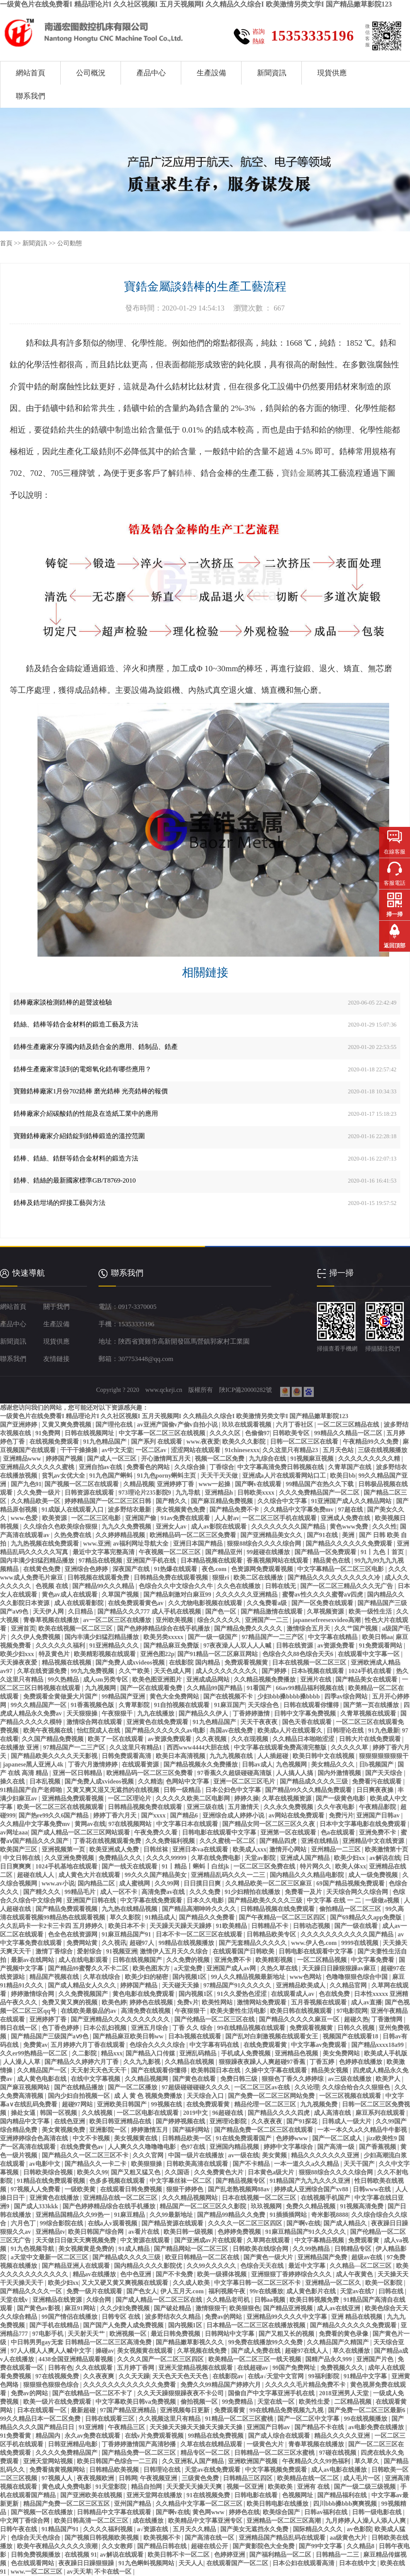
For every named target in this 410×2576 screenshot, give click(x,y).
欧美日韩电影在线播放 (278, 2503)
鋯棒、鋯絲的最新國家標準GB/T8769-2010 (75, 1180)
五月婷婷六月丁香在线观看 (88, 2044)
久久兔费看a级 (267, 1603)
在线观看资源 (141, 1764)
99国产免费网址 (294, 2367)
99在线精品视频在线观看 (252, 2027)
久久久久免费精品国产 (67, 2452)
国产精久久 (172, 1501)
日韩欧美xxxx (256, 1492)
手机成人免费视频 (246, 2053)
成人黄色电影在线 (42, 2078)
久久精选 (150, 1781)
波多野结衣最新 (130, 1509)
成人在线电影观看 (83, 1960)
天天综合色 (264, 1705)
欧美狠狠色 (244, 2308)
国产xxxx (154, 1815)
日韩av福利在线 (326, 2512)
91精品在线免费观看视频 (52, 2180)
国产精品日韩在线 (162, 2546)
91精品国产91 (61, 2529)
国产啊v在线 (303, 2223)
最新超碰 (84, 2410)
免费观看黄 (364, 2240)
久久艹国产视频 (356, 1628)
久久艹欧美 (135, 1671)
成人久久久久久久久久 (227, 1671)
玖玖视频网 (267, 2206)
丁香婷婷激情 (252, 1713)
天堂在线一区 (276, 2401)
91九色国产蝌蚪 (111, 1475)
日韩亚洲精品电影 (73, 2444)
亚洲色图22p (157, 1654)
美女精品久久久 (333, 1764)
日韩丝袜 (156, 1849)
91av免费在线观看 (185, 1518)
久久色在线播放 (239, 1586)
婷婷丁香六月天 (115, 1815)
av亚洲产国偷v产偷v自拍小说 (178, 1424)
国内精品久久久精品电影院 (307, 1875)
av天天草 (79, 2571)
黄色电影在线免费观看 (144, 1994)
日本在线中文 (358, 2563)
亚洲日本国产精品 (198, 1543)
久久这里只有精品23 (291, 1450)
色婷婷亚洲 (230, 2554)
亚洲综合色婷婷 (87, 1569)
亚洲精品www (23, 1458)
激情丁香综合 (55, 1951)
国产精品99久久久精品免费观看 (309, 1790)
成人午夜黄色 (355, 2274)
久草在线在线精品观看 (212, 2444)
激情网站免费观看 (262, 2002)
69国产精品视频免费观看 (351, 1883)
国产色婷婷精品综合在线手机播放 (164, 1628)
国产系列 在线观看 (157, 1441)
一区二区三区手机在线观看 (280, 1518)
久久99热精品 (312, 2248)
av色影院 (359, 2529)
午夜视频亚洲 (159, 2478)
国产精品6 (184, 1815)
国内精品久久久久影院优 (149, 2265)
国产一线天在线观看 (130, 1866)
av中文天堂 (117, 1450)
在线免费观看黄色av (136, 1603)
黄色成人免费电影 (67, 2486)
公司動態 (69, 243)
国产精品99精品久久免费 (232, 2214)
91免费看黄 (16, 2435)
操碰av (104, 2350)
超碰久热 (356, 2019)
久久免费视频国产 (83, 1994)
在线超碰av (253, 2367)
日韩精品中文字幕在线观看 (115, 2512)
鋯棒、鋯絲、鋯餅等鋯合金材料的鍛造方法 (76, 1158)
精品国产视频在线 (54, 1977)
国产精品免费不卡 (234, 1509)
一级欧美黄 (81, 2189)
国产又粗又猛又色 (136, 2172)
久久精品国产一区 (42, 2070)
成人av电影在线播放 (339, 2469)
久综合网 (99, 2299)
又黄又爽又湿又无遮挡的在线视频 (113, 1790)
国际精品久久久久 (318, 2529)
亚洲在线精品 (320, 1841)
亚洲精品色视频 (297, 2053)
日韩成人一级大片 (347, 2121)
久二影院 (85, 2053)
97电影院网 (352, 2011)
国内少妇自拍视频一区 (79, 2095)
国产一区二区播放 (133, 2087)
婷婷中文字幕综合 (289, 2146)
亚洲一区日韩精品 (78, 1773)
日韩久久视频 (356, 2027)
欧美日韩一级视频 (188, 2231)
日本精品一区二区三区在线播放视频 (256, 2325)
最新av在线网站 (33, 1960)
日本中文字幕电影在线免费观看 (364, 1824)
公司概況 (90, 73)
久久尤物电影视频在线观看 (206, 1603)
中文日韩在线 (22, 1858)
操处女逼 (24, 2112)
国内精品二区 (97, 1883)
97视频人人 (58, 2478)
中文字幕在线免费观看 (152, 1900)
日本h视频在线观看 (318, 1671)
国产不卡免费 (175, 2274)
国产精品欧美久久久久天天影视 (55, 1756)
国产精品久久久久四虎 (279, 2112)
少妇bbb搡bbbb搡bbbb (289, 1696)
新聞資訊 (271, 73)
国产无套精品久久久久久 (253, 1943)
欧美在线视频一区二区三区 (76, 1628)
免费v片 (188, 2002)
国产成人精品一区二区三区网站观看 (81, 1832)
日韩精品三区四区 (248, 2478)
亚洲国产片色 (375, 2359)
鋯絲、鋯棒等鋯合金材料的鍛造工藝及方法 (76, 1024)
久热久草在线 (279, 1968)
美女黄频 (275, 2155)
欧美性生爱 (315, 2401)
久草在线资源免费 (42, 1671)
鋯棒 (184, 473)
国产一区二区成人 (337, 2138)
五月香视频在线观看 (319, 2002)
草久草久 (367, 2461)
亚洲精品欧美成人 (301, 1985)
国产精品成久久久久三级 (314, 1781)
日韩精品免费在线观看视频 (171, 1577)
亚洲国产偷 (141, 1518)
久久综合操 (190, 1467)
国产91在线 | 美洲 (331, 1535)
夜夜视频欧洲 (96, 2478)
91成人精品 (135, 2248)
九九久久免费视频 (127, 1526)
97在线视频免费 (58, 2376)
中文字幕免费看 (373, 1960)
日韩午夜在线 (19, 2529)
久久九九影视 (142, 2061)
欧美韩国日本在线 (216, 2070)
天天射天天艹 (87, 2333)
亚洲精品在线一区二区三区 (121, 2197)
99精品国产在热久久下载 (320, 1484)
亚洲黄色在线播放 (54, 2197)
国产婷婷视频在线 (181, 2121)
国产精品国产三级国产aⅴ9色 (50, 2036)
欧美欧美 (281, 2486)
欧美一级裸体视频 (222, 2274)
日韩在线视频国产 (137, 1960)
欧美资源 (55, 1518)
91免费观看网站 (381, 1645)
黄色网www (209, 2512)
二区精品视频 (353, 2401)
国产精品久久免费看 (207, 1917)
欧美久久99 (92, 2172)
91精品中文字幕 (366, 2376)
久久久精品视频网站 (190, 2197)
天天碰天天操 (181, 1985)
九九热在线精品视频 (130, 1909)
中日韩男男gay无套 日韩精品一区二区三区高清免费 (82, 2342)
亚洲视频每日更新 (185, 2410)
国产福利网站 (191, 2129)
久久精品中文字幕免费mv (299, 1509)
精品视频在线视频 (67, 1662)
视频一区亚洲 (245, 2486)
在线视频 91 (81, 2554)
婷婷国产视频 (65, 1458)
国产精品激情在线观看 (272, 1611)
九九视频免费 (319, 2104)
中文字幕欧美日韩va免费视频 (136, 2401)
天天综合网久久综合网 (358, 1892)
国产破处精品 (173, 2308)
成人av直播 (366, 2002)
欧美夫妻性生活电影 (238, 2011)
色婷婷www (293, 2138)
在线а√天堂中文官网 (276, 2376)
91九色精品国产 (105, 1441)
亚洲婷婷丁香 (176, 1484)
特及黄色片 (55, 1654)
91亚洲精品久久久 (114, 1645)
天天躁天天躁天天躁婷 (181, 1926)
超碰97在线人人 (307, 2350)
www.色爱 (25, 1518)
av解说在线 (384, 1858)
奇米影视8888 (329, 2214)
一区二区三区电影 (96, 1518)
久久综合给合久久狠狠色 (356, 2087)
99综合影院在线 (62, 2223)
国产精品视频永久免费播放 (201, 1764)
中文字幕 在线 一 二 (334, 1900)
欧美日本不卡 (127, 1926)
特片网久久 (316, 1866)
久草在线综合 (102, 1977)
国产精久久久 (42, 1892)
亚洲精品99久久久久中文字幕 (287, 2316)
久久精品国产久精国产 (338, 2342)
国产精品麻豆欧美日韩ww (129, 2036)
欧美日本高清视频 (181, 1756)
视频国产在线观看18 (351, 2036)
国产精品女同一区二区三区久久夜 (269, 1824)
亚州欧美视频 (175, 1620)
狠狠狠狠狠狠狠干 (383, 1756)
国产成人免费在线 (256, 2350)
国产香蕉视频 (378, 2146)
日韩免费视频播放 (36, 2554)
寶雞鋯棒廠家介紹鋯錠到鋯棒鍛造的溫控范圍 (79, 1136)
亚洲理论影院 (228, 2121)
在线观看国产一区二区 (238, 2563)
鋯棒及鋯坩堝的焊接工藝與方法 (59, 1203)
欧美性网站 (218, 2002)
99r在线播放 (266, 2291)
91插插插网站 (289, 2214)
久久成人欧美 (192, 2282)
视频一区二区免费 (220, 1458)
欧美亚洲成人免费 (114, 1849)
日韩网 (128, 2478)
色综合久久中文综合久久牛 (176, 1586)
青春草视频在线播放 (51, 1620)
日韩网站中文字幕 (230, 2333)
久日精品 (81, 1611)
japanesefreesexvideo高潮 (327, 1620)
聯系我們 (30, 96)
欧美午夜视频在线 (48, 1730)
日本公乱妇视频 (105, 2027)
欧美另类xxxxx (164, 1637)
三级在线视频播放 (382, 1450)
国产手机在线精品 (54, 2325)
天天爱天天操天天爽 (194, 2486)
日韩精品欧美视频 (114, 2469)
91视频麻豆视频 (312, 1458)
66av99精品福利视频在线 (310, 1688)
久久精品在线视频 (190, 2061)
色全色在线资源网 (73, 1934)
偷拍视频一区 (199, 2401)
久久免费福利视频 (170, 1841)
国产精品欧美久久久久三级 (266, 1900)
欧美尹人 (389, 2078)
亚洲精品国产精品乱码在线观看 (283, 2537)
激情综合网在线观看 (95, 1722)
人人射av (226, 1518)
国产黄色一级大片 (268, 2257)
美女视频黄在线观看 (145, 2350)
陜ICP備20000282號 (246, 1389)
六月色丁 (24, 2223)
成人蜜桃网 (135, 1883)
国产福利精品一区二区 (281, 2554)
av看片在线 (144, 2231)
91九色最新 (383, 1730)
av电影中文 (45, 2163)
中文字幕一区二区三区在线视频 (163, 1433)
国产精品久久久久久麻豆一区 (300, 2019)
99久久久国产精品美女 (156, 1875)
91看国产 (260, 1688)
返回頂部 (394, 946)
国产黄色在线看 (194, 2078)
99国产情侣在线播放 (70, 2316)
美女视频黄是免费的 (87, 2248)
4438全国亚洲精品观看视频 (76, 2359)
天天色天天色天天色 (180, 2376)
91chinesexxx (242, 1450)
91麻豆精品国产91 (127, 1934)
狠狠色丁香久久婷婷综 (293, 2078)
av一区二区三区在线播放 (118, 1620)
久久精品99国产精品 (215, 1688)
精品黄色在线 (332, 1560)
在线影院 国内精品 (195, 1662)
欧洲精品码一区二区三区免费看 (194, 1535)
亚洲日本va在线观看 (201, 1849)
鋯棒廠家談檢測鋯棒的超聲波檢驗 (63, 1002)
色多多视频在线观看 (117, 2180)
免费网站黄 (82, 1943)
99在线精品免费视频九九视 (287, 2410)
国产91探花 (302, 2121)
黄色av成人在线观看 (70, 1594)
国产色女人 (141, 2291)
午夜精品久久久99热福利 (317, 2461)
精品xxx (111, 2053)
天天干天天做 (220, 1475)
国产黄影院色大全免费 (264, 2546)
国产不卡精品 (252, 2163)
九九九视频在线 (231, 1756)
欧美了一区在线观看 (116, 1739)
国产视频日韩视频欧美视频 (102, 2537)
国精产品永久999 (329, 2359)
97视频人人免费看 (36, 2189)
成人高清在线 (333, 2112)
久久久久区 (225, 1433)
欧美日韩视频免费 (314, 2299)
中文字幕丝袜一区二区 (181, 2180)
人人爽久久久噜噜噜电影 (142, 2146)
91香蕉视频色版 (93, 1705)
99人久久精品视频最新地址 (249, 1977)
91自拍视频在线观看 (182, 1705)
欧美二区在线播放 (258, 1577)
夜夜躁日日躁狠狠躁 (87, 2563)
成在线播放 (149, 2520)
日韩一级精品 (182, 1790)
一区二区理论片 (130, 1798)
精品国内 (49, 2435)
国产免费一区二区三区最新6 (367, 2410)
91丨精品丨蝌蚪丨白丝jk (196, 1866)
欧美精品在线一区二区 (308, 2478)
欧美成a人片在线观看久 (290, 1730)
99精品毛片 (81, 1892)
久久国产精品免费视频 (53, 1739)
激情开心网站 (288, 1849)
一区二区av (152, 1450)
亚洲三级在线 (206, 1807)
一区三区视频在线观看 (351, 2095)
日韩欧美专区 (291, 1433)
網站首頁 (30, 73)
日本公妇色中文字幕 (233, 1790)
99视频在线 (167, 2104)
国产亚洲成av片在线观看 (209, 2240)
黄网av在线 (90, 1824)
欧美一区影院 (384, 2282)
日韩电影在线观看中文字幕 (220, 1832)
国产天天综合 (384, 1773)
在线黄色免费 (42, 1569)
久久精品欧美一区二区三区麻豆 (269, 1883)
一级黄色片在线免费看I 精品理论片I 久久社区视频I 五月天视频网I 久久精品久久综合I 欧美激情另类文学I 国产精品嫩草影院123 (196, 4)
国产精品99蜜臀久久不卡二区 (89, 1968)
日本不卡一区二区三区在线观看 (200, 1934)
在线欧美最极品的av (89, 2011)
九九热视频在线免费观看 (45, 1543)
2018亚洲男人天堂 (344, 2393)
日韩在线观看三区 (110, 2418)
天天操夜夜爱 (19, 1662)
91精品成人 (160, 1917)
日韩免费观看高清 (127, 1756)
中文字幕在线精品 (333, 1637)
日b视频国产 (377, 1764)
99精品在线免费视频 (216, 2435)
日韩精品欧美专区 (272, 1934)
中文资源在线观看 (145, 2240)
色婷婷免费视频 (240, 2231)
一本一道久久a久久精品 (307, 2163)
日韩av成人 (257, 1764)
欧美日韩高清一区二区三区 (92, 2520)
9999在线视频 (360, 1943)
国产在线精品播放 (79, 2087)
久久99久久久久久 (212, 2265)
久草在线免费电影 (216, 1858)
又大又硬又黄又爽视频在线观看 (126, 2282)
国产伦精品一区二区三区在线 (215, 2019)
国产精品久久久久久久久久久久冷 (335, 1577)
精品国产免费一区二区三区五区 (67, 2503)
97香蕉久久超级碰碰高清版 (235, 1773)
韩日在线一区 (19, 2027)
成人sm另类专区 (106, 1679)
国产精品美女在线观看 (367, 1679)
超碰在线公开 (210, 2546)
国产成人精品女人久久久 (82, 1985)
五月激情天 (244, 1807)
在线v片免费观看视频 (155, 2435)
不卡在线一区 (113, 2571)
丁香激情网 (387, 2019)
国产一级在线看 (356, 1926)
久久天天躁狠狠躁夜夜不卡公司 (181, 2393)
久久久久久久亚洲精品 (247, 1594)
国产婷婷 (275, 1671)
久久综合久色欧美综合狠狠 (61, 1526)
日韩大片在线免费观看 (370, 1739)
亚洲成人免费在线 (346, 1518)
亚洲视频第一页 (64, 1849)
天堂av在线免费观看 (213, 2469)
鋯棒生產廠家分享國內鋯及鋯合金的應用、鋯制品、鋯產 (96, 1046)
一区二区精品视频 (322, 1960)
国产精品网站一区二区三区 (192, 2248)
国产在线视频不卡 (228, 1696)
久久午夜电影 (336, 1807)
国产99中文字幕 (321, 2546)
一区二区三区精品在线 (349, 1424)
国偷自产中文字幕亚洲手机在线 (272, 2393)
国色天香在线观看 (307, 1722)
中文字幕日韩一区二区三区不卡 (258, 2282)
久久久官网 (149, 2155)
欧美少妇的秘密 (147, 1977)
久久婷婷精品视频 (120, 1535)
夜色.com (215, 1569)
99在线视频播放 (366, 2418)
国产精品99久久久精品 (104, 1586)
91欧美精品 (232, 1926)
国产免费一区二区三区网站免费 (272, 2095)
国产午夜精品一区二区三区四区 (283, 1917)
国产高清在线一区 (210, 2537)
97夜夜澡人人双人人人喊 (238, 1645)
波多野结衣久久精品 (173, 2316)
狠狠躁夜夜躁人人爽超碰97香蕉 (263, 2061)
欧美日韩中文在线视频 (324, 1756)
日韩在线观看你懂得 (311, 1705)
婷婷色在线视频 (151, 2002)
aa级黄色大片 (349, 2537)
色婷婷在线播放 (361, 2061)
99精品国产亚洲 (124, 1696)
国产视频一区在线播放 (42, 2512)
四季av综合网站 (346, 1696)
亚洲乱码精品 (198, 2053)
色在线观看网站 (33, 2563)
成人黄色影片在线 (311, 2291)
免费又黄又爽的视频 (70, 2002)
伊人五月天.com (182, 2291)
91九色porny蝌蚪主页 (167, 1475)
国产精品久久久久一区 (31, 2291)
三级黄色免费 (201, 2478)
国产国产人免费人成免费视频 (124, 2325)
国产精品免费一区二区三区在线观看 (264, 2129)
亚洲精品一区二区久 (333, 2282)
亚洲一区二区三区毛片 (245, 1781)
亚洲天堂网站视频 (48, 2461)
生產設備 (211, 73)
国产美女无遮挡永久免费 (255, 2529)
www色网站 (306, 1977)
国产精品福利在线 (342, 2495)
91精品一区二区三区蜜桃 (240, 2418)
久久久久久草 (350, 1747)
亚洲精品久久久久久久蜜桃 (38, 1467)
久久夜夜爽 (99, 2376)
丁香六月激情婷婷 (93, 1764)
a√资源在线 (153, 2529)
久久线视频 (98, 2112)
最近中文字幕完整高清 (104, 1552)
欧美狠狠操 (147, 2163)
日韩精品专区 (353, 2248)
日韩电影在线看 (256, 2495)
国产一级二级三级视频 (365, 2486)
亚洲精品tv (50, 2231)
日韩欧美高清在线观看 (198, 2163)
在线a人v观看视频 (113, 2223)
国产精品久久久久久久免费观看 (350, 1543)
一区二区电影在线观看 (148, 2112)
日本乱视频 (45, 1781)
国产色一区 (221, 1611)
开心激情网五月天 (166, 1458)
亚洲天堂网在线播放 (155, 2495)
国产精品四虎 (278, 1841)
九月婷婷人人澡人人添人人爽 (366, 2520)
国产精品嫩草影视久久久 (190, 2342)
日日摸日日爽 (203, 1883)
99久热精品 (64, 1679)
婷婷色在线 (244, 2512)
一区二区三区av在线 (262, 2087)
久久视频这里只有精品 (170, 2418)
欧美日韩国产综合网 (96, 2231)
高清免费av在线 (163, 1892)
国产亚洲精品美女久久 (272, 1535)
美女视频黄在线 (136, 2138)
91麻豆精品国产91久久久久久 (306, 2231)
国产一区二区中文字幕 (309, 2418)
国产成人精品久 (345, 2223)
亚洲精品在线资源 (57, 2299)
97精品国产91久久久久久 (238, 1985)
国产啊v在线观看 (259, 1484)
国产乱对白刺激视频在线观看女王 (272, 2036)
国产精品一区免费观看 (326, 1552)
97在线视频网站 (130, 1824)
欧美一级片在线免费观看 (58, 2401)
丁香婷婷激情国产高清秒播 (139, 2444)
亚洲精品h (220, 1492)
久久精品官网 (349, 1985)
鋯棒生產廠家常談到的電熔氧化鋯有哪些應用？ (82, 1069)
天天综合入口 (206, 2095)
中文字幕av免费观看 (319, 2044)
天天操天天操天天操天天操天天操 (197, 2427)
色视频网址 (298, 2495)
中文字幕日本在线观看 (187, 1824)
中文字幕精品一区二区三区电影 (341, 1569)
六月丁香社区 (295, 1424)
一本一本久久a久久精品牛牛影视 (362, 2129)
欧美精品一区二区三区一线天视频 (255, 2359)
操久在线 (13, 1781)
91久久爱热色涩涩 (242, 1994)
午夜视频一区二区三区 (170, 1552)
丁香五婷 (323, 2061)
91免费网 (49, 1433)
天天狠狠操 (82, 1713)
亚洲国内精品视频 (234, 2146)
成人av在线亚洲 (339, 2308)
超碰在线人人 (36, 1875)
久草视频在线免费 (202, 2350)
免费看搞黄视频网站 (58, 2469)
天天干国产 (360, 2163)
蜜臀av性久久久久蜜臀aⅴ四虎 (323, 1594)
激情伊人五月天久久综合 (174, 1951)
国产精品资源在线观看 (173, 2223)
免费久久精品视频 (311, 2206)
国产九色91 (26, 1484)
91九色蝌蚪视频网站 (147, 2563)
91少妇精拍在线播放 (253, 1892)
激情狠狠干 (211, 2308)
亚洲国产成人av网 (231, 1968)
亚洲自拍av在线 (101, 1467)
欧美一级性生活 (371, 1611)
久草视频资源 (326, 1611)
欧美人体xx (350, 1866)
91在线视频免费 (209, 2495)
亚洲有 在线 (314, 2486)
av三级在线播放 (350, 2078)
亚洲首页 (23, 1628)
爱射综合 (90, 1951)
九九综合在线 (268, 1458)
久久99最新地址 (172, 2214)
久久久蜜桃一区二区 (228, 1841)
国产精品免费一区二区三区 (139, 2452)
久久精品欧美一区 (36, 1501)
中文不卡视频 (92, 2138)
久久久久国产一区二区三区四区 (161, 2359)
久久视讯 (114, 1943)
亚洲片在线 (316, 1679)
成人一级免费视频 (373, 1875)
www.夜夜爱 (202, 1441)
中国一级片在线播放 (196, 2155)
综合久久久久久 (219, 1620)
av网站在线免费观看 (297, 1815)
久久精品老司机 (228, 2299)
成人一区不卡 (119, 1892)
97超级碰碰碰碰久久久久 (196, 2087)
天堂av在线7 (358, 2291)
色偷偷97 (257, 1433)
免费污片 (341, 1815)
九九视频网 (101, 1688)
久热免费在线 (73, 1535)
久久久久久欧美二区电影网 (193, 1798)
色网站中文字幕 (188, 1781)
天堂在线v (14, 2299)
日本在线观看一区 (42, 2410)
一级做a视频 (383, 1900)
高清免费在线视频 (146, 2011)
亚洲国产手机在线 (151, 1560)
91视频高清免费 (362, 2206)
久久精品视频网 (147, 2078)
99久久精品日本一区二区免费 (41, 2418)
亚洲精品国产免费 (323, 2257)
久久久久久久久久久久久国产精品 (348, 1934)
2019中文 (196, 2112)
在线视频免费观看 (54, 1441)
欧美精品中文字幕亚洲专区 (206, 2520)
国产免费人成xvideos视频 (130, 1662)
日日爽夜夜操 (375, 1790)
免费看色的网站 (148, 1467)
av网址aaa (14, 1832)
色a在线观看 (338, 1832)
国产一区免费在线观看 (323, 1603)
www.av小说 (58, 1883)
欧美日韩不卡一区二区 (179, 2554)
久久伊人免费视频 (36, 1637)
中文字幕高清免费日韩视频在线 (281, 1467)
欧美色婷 (114, 2002)
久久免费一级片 (39, 1492)
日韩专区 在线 (122, 2316)
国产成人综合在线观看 (279, 2435)
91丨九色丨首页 (383, 1552)
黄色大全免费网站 (175, 1696)
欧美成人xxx (250, 1849)
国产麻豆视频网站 (25, 2087)
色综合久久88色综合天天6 (298, 1654)
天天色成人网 (173, 1671)
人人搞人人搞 (295, 1773)
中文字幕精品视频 (319, 2240)
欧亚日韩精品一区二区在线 (203, 2257)
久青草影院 (135, 1705)
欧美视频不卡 (162, 2537)
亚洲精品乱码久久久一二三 (229, 1875)
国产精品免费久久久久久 (249, 1628)
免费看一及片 (304, 1892)
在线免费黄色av (82, 2146)
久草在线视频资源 (287, 1798)
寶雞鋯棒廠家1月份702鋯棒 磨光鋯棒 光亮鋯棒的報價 (91, 1091)
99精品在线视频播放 (187, 1943)
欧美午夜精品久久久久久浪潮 (58, 2546)
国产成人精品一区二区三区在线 (160, 2299)
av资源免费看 (336, 1645)
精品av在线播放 (95, 2274)
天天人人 (191, 2563)
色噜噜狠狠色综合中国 (357, 1977)
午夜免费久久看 (156, 1832)
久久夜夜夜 (267, 2121)
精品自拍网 (147, 2486)
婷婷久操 (246, 1798)
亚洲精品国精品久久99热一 (73, 2214)
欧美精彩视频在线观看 (105, 1654)
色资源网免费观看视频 (262, 1569)
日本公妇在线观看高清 (304, 2563)
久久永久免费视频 (289, 1807)
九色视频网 (292, 1764)
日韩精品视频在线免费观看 (278, 1909)
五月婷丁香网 (136, 2367)
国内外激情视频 (340, 1773)
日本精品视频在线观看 (212, 1560)
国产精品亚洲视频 (288, 2308)
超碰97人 (142, 1943)
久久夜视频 (212, 1739)
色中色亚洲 (136, 2274)
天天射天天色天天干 (99, 2070)
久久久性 (384, 1526)
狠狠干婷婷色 (185, 2189)
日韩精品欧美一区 (187, 2138)
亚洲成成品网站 (208, 1679)
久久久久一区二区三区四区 (246, 2223)
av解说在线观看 (122, 2554)
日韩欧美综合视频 (48, 2172)
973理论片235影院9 (146, 1492)
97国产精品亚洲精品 (128, 2410)
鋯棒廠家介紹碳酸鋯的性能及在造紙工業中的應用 (86, 1113)
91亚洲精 (92, 2427)
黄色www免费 (349, 1526)
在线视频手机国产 (326, 2197)
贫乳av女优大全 (64, 1475)
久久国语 (178, 2172)
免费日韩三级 (239, 2078)
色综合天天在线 (262, 2265)
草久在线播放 (352, 2350)
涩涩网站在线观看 (196, 1450)
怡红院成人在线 (99, 1730)
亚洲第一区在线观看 (289, 1832)
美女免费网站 (342, 2053)
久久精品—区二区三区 (361, 2265)
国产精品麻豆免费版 (172, 1645)
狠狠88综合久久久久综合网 (265, 1543)
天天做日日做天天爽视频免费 (76, 2240)
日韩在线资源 (295, 1645)
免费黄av (35, 2044)
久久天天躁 (134, 2376)
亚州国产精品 (133, 2503)
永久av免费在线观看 (93, 2435)
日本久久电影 (206, 1900)
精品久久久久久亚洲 (342, 2435)
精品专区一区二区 (205, 2452)
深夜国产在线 (131, 1569)
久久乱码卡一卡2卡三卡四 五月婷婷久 (52, 1926)
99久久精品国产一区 (39, 1705)
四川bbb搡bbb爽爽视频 (345, 2503)
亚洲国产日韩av (378, 1815)
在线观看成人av (293, 1994)
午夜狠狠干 (118, 1713)
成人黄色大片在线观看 (90, 1875)
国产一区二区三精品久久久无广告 (347, 1586)
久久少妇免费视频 (125, 2308)
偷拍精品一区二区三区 (351, 1909)
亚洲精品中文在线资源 (374, 1841)
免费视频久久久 (342, 2367)
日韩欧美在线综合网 (261, 2248)
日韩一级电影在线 (377, 2512)
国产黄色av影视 (39, 2308)
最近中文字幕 (307, 2265)
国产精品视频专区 (241, 2180)
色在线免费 (335, 1994)
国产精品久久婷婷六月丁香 (82, 2061)
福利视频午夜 (227, 2291)
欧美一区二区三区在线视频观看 (61, 1807)
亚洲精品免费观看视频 (73, 1798)
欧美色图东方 (152, 1968)
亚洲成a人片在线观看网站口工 (284, 1475)
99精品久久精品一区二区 (349, 1433)
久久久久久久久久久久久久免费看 (130, 2384)
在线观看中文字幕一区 (369, 1654)
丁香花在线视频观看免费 (108, 1841)
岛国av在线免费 (231, 1730)
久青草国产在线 (350, 1467)
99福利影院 (324, 2376)
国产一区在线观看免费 (152, 1688)
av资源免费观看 (170, 1739)
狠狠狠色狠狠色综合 (51, 2384)
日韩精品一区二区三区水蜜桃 (275, 2452)
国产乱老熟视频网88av (239, 2189)
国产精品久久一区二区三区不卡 (86, 2155)
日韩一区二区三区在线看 (305, 1441)
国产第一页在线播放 (371, 1705)
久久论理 (306, 2087)
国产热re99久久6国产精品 (54, 1815)
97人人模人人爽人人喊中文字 (52, 2350)
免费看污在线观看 (377, 1781)
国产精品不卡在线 (319, 2427)
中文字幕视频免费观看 (276, 2469)
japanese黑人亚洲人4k (34, 1764)
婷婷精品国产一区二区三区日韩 (109, 1501)
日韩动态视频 (312, 1926)
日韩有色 (60, 2367)
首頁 (6, 243)
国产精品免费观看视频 (67, 1909)
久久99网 (168, 1883)
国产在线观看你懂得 (159, 2070)
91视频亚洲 (121, 1951)
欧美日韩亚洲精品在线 (121, 2121)
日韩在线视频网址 (90, 1433)
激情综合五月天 (309, 1628)
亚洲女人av (172, 1526)
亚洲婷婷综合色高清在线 (35, 2138)
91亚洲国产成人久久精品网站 (352, 1501)
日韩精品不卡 (270, 1926)
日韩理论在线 (346, 1730)
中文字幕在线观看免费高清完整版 (281, 1747)
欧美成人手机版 (385, 2053)
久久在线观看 (94, 2367)
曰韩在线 (392, 2291)
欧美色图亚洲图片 (157, 1679)
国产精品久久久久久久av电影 (166, 1730)
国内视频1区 (190, 1977)
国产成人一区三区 (112, 1458)
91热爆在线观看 (176, 1569)
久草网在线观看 (269, 2240)
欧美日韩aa (377, 1637)
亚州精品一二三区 (336, 1849)
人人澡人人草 (22, 2061)
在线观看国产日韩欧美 (244, 1951)
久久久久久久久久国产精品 (289, 1526)
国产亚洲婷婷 (19, 1424)
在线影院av (229, 2376)
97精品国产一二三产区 (273, 1637)
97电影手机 (48, 2333)
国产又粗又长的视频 (287, 2333)
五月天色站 (339, 1450)
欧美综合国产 (282, 2512)
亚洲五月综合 (150, 2027)
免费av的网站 (224, 2316)
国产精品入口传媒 (151, 2053)
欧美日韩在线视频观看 (301, 2011)
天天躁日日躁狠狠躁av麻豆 (340, 1968)
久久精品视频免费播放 (265, 1679)
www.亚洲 (96, 1543)
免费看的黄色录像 (344, 2333)
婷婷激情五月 (150, 2129)
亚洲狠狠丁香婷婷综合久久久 (292, 2274)
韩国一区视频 (59, 2112)
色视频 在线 (53, 1586)
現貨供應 (332, 73)
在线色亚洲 (70, 2121)
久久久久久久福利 (61, 1645)
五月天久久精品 (195, 2529)
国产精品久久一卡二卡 (96, 2163)
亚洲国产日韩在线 (91, 1900)
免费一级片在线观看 (95, 2291)
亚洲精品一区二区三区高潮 (284, 2520)
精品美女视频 (330, 2070)
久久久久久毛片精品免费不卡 (306, 2384)
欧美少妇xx (350, 1858)
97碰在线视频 (338, 2452)
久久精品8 (361, 2546)
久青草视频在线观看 (369, 1713)
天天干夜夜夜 (259, 1722)
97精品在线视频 (101, 1560)
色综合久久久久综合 (158, 2044)
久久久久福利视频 (108, 2529)
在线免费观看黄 (265, 2044)
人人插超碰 (273, 1756)
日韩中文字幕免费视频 (305, 1713)
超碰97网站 (78, 2104)
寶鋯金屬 (298, 473)
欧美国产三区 (19, 1849)
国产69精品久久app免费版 (366, 1917)
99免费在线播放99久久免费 (266, 2342)
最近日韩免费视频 (176, 2333)
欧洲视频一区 (128, 2333)
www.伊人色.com (314, 1943)
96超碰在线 (228, 2112)
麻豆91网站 (81, 2308)
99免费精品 (238, 2401)
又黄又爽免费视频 (67, 1424)
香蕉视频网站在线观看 (278, 1560)
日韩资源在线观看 (90, 1492)
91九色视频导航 (33, 2248)
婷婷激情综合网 (33, 1994)
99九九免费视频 (93, 1671)
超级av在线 (367, 2257)
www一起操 (215, 1484)
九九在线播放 (156, 1713)
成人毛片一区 (362, 2478)
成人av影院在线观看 (219, 1526)
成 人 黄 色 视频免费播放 (149, 2095)
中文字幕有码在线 (214, 2044)
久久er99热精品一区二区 (34, 2053)
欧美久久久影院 (244, 1441)
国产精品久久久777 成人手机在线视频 (149, 1611)
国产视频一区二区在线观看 (82, 1484)
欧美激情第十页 (386, 1849)
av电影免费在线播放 (376, 2427)
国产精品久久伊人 (204, 1713)
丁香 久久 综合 (193, 2027)
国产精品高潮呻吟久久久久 (200, 1909)
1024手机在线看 (370, 1671)
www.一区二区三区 (37, 2571)
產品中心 (151, 73)
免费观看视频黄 (247, 1662)
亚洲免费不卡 (378, 1832)
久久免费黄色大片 (219, 2172)
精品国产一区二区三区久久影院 (204, 2206)
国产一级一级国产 (213, 1637)
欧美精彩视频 (274, 1960)
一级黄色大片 (266, 2444)
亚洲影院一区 (108, 2129)
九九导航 (188, 1492)
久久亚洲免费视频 (69, 1858)
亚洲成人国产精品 (305, 1858)
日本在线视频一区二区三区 (310, 1662)
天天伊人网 (49, 1611)
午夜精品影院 (378, 1807)
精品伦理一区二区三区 (266, 2104)
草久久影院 (126, 1917)
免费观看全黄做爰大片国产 (61, 1696)
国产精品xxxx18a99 (378, 2044)
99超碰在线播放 (269, 1552)
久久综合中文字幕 (282, 1501)
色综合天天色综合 (36, 2537)
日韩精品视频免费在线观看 (146, 1807)
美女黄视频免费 (64, 2129)
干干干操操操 (79, 1450)
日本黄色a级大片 (272, 2172)
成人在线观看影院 (79, 1603)
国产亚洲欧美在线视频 (92, 2495)
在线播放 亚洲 (20, 1747)
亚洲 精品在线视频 (357, 2316)
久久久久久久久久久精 (369, 1458)
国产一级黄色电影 (341, 1798)
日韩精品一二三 (338, 2554)
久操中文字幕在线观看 (276, 2070)
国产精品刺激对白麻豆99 (178, 1594)
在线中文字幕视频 (96, 2078)
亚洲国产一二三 (267, 1620)
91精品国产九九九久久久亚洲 (311, 2180)
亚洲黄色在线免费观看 (158, 1722)
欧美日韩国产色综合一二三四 (118, 2461)
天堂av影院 (261, 1858)
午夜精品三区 (127, 2427)
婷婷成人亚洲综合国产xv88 (312, 2189)
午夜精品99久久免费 (371, 1441)
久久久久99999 (167, 1858)
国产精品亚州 (224, 1552)
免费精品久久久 (121, 1858)
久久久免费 (205, 1892)
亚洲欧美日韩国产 (122, 2104)
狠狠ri (221, 1577)
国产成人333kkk (37, 2206)
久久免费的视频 (188, 1960)
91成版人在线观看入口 (73, 1509)
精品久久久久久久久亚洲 (326, 2155)
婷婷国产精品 (139, 1985)
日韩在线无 (281, 1586)
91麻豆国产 (229, 1705)
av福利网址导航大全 (141, 1543)
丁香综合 (221, 1467)
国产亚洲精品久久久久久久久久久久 (121, 2019)
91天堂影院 (111, 2486)
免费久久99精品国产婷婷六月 (221, 2384)
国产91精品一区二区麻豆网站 (218, 1654)
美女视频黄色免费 (181, 1509)
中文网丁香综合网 (25, 2520)
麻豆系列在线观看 (381, 2112)
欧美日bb (343, 1475)
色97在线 (193, 2146)
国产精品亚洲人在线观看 (76, 2265)
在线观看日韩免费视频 (131, 2189)
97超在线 (351, 1509)
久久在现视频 (250, 1739)
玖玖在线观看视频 (247, 1424)
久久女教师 (118, 2546)
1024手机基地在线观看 (67, 1866)
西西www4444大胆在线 (199, 1747)
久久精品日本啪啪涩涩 (304, 1739)
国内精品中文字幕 (25, 2121)
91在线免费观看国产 (244, 2138)
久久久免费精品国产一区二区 (320, 1492)
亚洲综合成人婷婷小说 (234, 1815)
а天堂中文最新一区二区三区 (50, 2257)
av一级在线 (243, 2155)
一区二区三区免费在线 (265, 1866)
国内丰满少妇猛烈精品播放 (38, 1560)
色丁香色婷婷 (61, 2027)
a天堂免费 (189, 1968)
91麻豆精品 (130, 2214)
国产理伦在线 (114, 1424)
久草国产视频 (121, 1594)
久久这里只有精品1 (136, 1747)
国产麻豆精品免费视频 (222, 1501)
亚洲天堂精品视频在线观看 (196, 2367)
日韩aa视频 (270, 2299)
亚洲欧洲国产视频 (253, 2461)
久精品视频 (138, 1484)
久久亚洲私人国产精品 (193, 2461)
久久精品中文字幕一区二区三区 (200, 2503)
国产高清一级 (336, 2146)
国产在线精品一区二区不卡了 (93, 2393)
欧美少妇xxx (18, 1654)
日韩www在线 (373, 2189)
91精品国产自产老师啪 (31, 1790)
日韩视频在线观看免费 (99, 1577)
